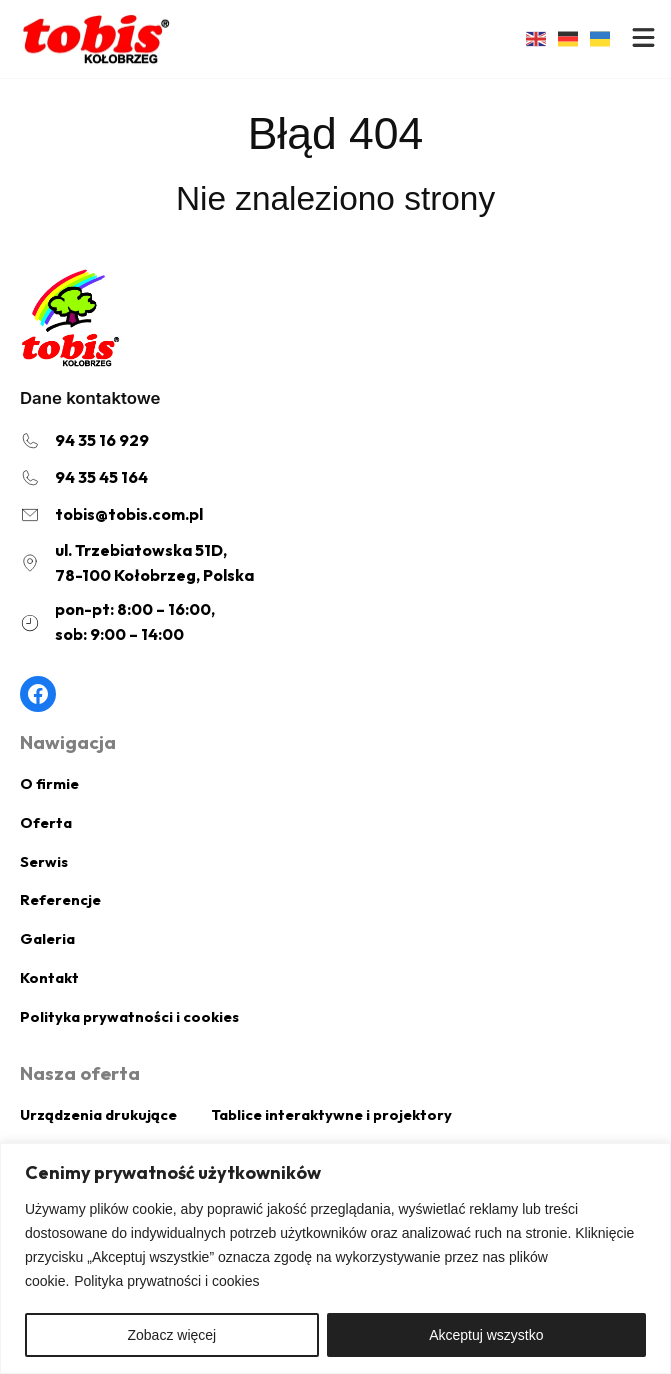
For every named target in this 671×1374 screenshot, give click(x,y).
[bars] (643, 37)
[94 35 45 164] (84, 477)
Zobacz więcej (171, 1335)
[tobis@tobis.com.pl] (111, 514)
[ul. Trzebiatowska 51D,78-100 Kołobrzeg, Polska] (137, 563)
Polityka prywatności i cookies (166, 1281)
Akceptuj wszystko (486, 1335)
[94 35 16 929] (84, 440)
